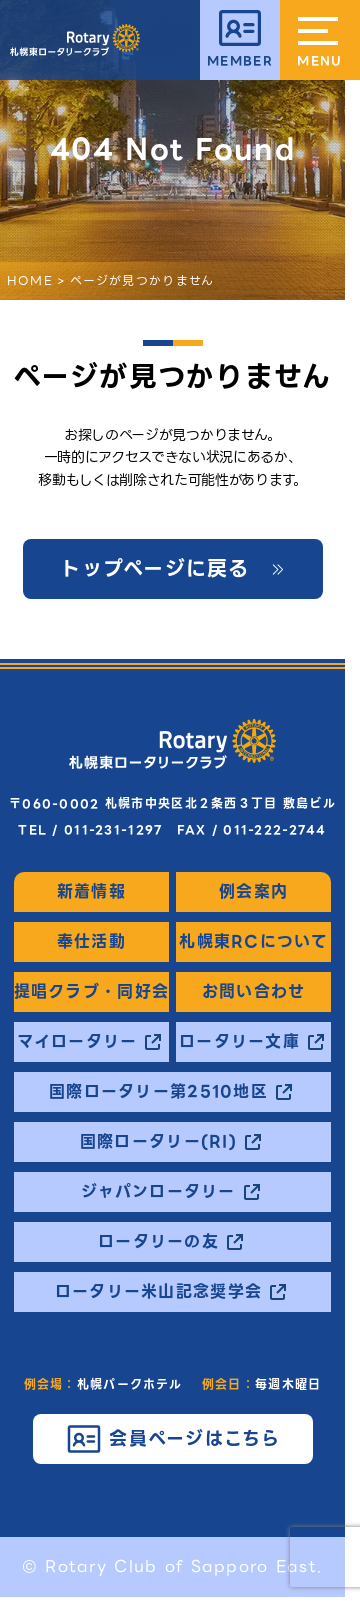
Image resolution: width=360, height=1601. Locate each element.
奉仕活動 (91, 942)
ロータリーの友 (158, 1242)
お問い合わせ (254, 992)
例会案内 (253, 892)
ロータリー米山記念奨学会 (158, 1292)
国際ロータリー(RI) (158, 1142)
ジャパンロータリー (158, 1192)
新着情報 (91, 892)
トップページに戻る (155, 569)
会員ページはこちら (195, 1438)
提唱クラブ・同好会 (92, 992)
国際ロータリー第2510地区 (158, 1092)
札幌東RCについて (253, 942)
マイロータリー (77, 1042)
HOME (30, 280)
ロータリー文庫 (239, 1042)
